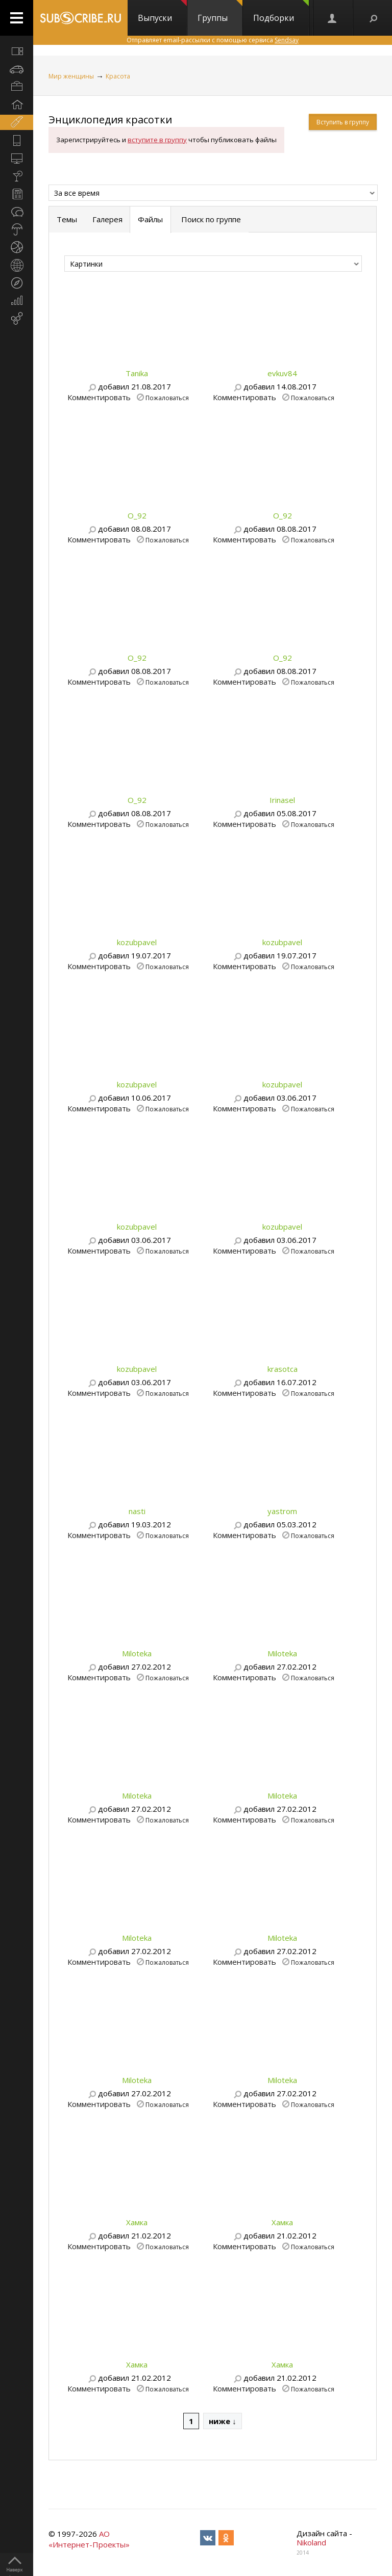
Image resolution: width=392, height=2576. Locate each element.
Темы (67, 219)
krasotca (282, 1369)
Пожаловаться (167, 397)
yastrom (282, 1511)
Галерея (107, 219)
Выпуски (162, 11)
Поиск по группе (210, 219)
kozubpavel (137, 942)
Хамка (137, 2222)
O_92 (137, 515)
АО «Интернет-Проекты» (89, 2539)
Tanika (137, 373)
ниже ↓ (222, 2421)
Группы (220, 11)
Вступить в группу (342, 122)
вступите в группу (157, 139)
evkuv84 (282, 373)
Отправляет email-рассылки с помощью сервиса (213, 40)
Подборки (281, 11)
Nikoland (311, 2542)
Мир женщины (71, 76)
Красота (118, 76)
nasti (137, 1511)
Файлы (150, 219)
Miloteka (137, 1653)
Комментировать (99, 397)
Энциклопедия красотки (110, 119)
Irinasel (282, 800)
